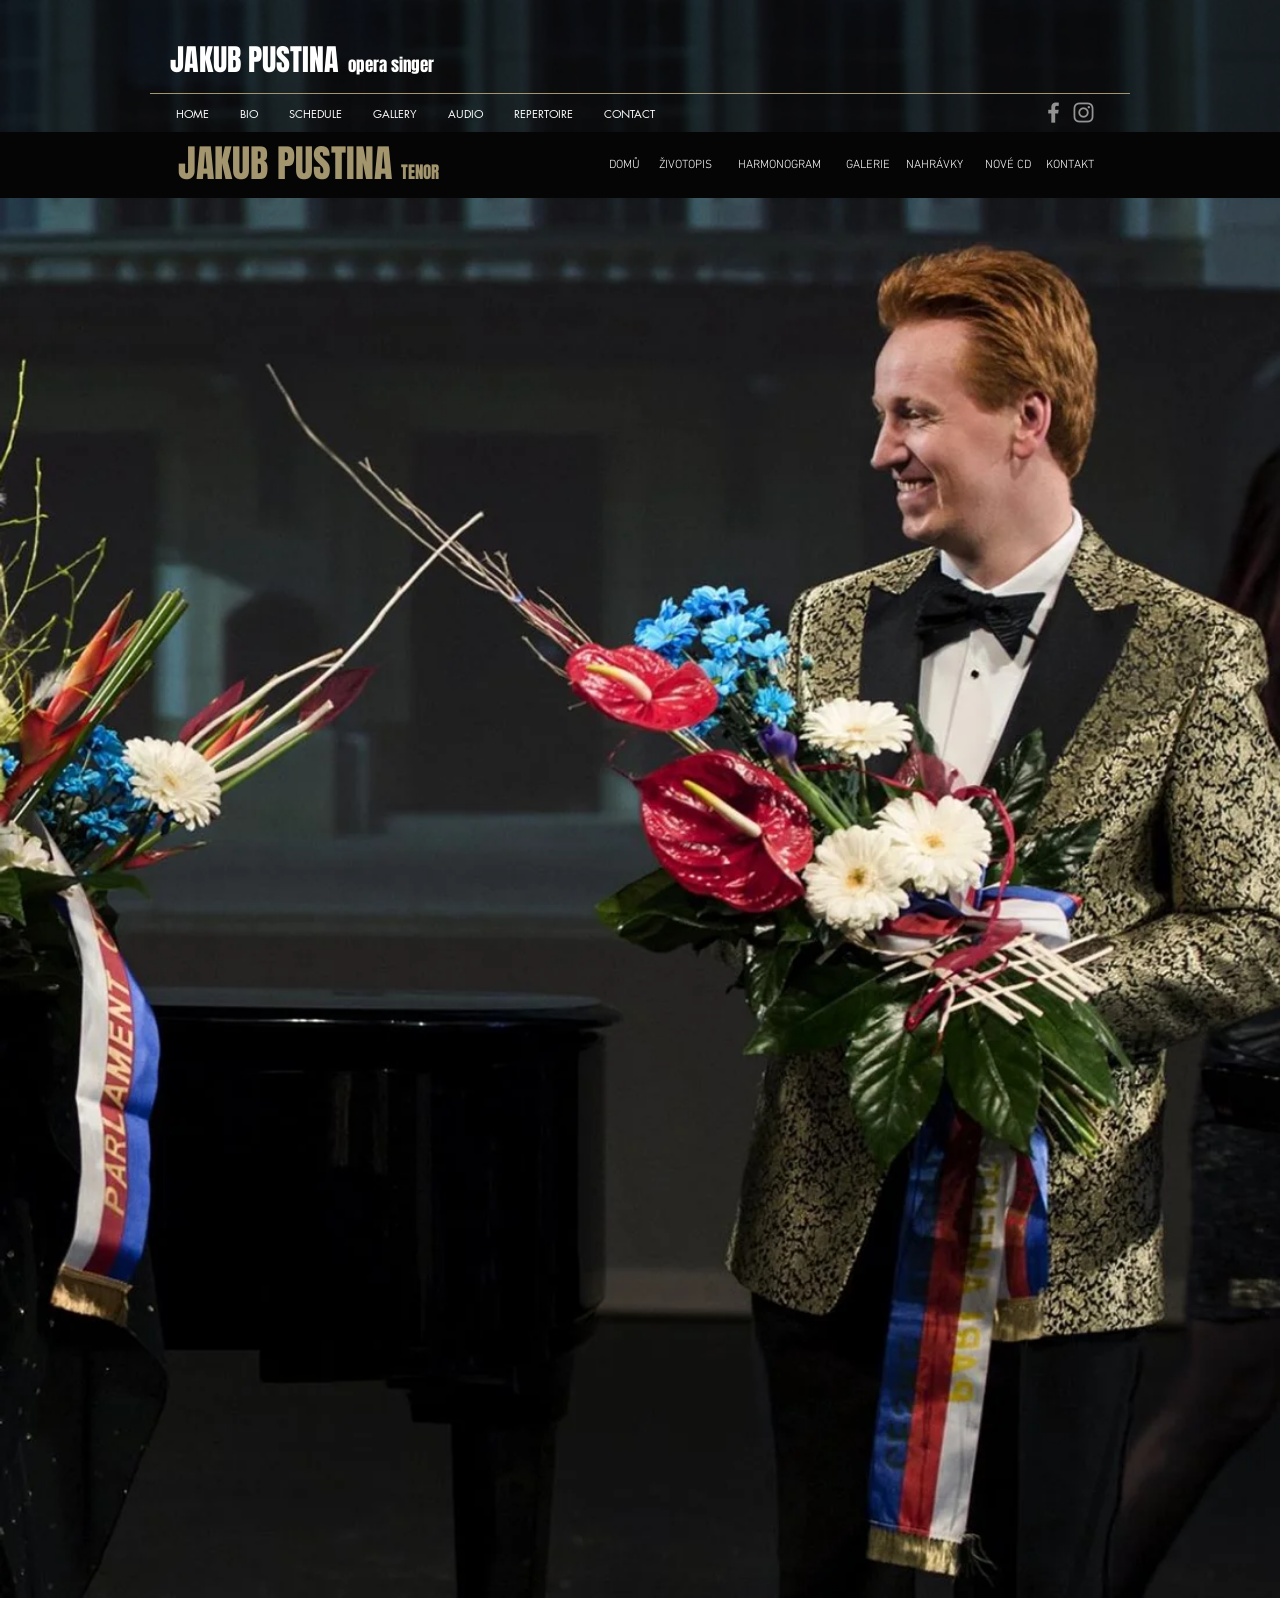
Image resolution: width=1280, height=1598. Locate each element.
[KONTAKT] (1070, 165)
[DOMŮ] (624, 165)
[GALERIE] (868, 165)
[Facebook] (1053, 112)
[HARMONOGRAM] (779, 165)
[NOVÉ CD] (1008, 165)
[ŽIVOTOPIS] (685, 165)
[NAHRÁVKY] (934, 165)
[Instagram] (1083, 112)
